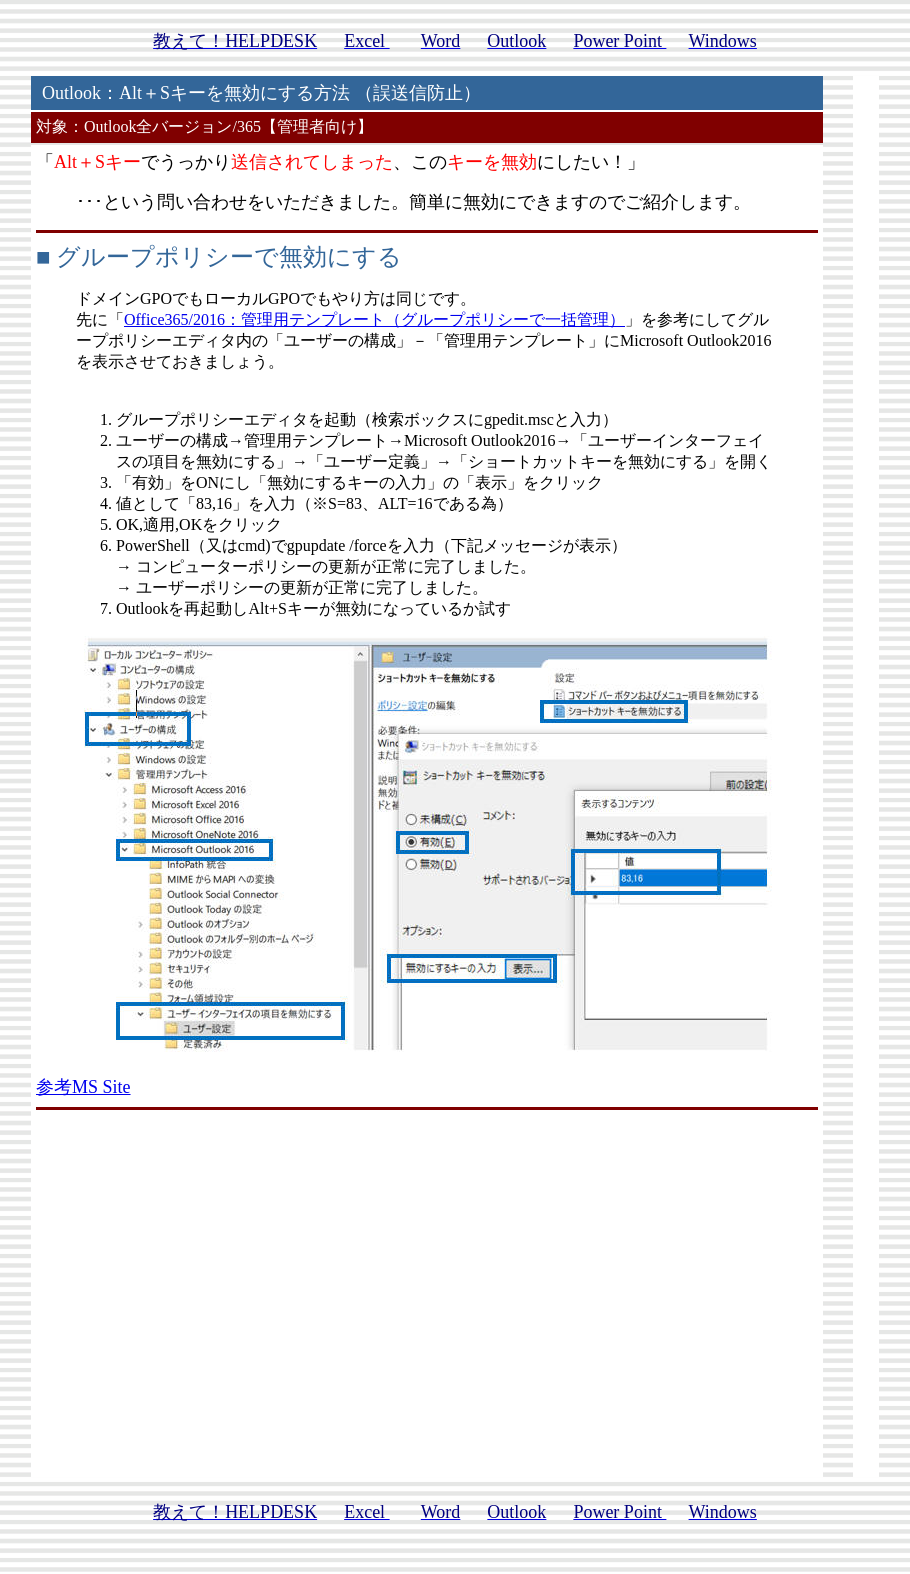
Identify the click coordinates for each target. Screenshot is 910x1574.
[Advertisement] (427, 1316)
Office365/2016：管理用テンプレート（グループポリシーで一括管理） (374, 319)
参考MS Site (83, 1087)
